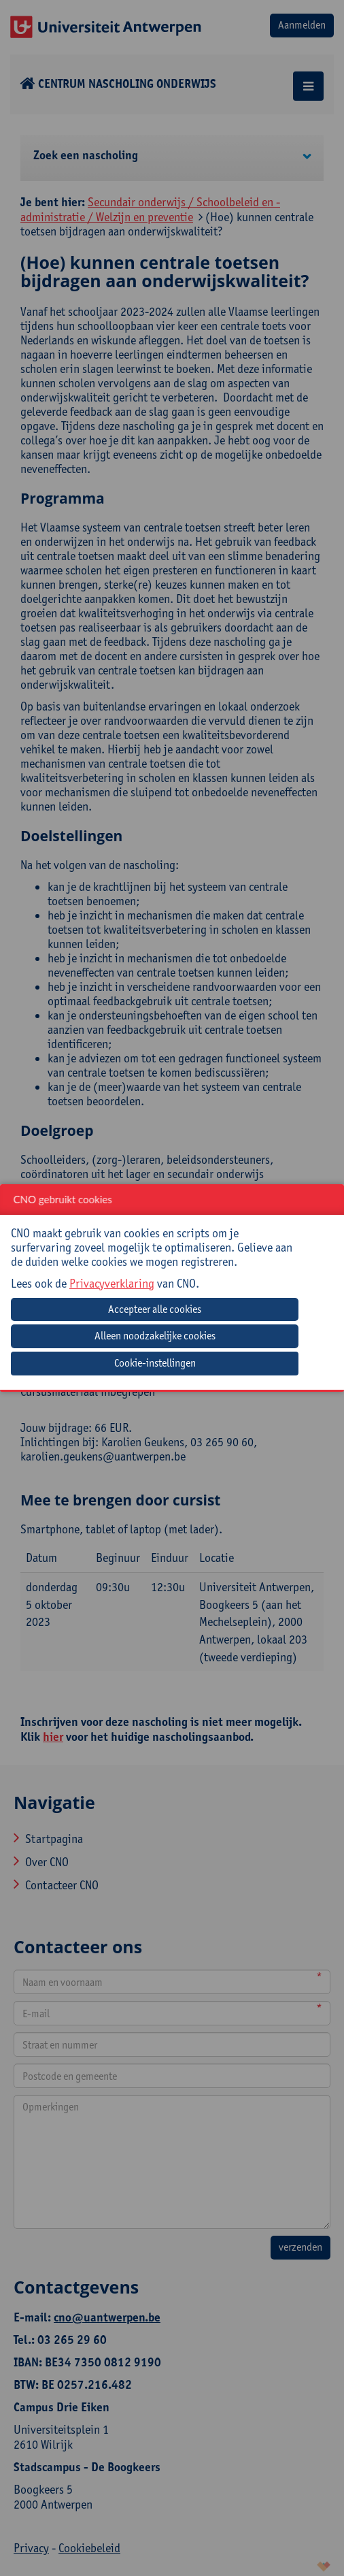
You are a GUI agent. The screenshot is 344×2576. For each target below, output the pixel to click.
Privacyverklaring (111, 1283)
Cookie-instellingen (155, 1362)
